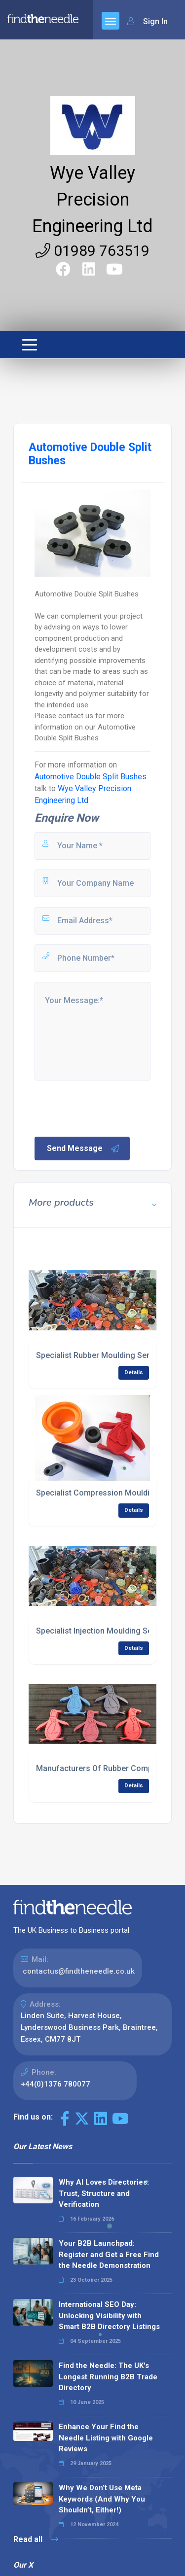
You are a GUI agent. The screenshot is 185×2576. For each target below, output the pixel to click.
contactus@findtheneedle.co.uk (79, 1971)
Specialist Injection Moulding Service (103, 1631)
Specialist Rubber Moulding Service (100, 1355)
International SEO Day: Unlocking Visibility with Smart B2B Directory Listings (109, 2315)
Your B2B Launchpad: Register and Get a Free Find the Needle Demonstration (109, 2254)
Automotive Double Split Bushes (91, 776)
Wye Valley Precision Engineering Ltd (92, 200)
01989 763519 (92, 250)
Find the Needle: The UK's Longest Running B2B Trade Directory (108, 2376)
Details (133, 1372)
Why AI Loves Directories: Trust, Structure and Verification (104, 2193)
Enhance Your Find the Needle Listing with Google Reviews (106, 2437)
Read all (35, 2539)
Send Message (83, 1148)
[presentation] (108, 1107)
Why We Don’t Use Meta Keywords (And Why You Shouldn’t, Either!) (102, 2498)
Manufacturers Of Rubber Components (107, 1768)
